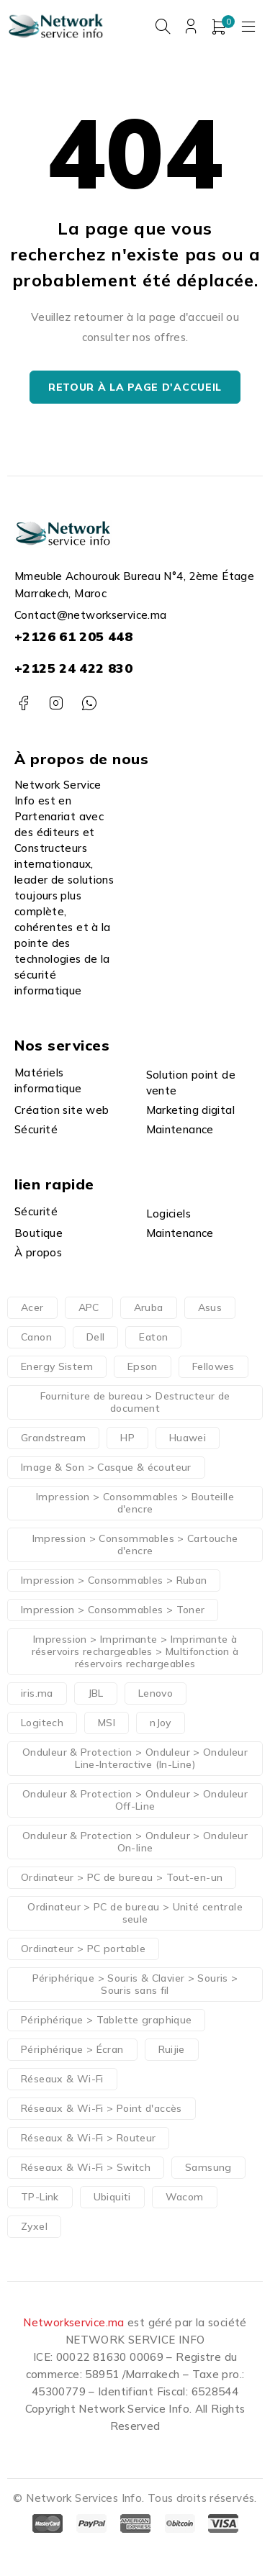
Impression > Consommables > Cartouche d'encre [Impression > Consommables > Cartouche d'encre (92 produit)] (135, 1544)
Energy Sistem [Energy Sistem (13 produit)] (57, 1366)
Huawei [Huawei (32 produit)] (187, 1437)
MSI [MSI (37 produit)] (106, 1722)
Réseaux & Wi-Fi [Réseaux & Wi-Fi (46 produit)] (62, 2078)
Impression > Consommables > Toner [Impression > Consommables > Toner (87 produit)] (112, 1609)
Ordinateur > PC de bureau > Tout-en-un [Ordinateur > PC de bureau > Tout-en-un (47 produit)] (121, 1877)
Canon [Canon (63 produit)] (36, 1336)
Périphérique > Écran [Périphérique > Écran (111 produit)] (72, 2049)
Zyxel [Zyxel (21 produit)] (34, 2226)
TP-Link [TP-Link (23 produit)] (40, 2196)
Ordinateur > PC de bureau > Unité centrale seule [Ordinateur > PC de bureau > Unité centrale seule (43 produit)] (135, 1913)
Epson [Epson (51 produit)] (142, 1366)
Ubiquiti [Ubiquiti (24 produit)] (112, 2196)
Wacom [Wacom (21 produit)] (185, 2196)
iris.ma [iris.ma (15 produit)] (37, 1693)
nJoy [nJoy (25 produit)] (160, 1722)
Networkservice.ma (73, 2322)
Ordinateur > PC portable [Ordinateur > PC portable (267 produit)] (83, 1948)
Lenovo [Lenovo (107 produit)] (155, 1693)
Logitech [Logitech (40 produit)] (42, 1722)
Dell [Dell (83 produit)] (95, 1336)
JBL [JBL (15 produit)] (96, 1693)
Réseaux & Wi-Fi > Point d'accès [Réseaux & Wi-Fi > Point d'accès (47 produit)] (101, 2108)
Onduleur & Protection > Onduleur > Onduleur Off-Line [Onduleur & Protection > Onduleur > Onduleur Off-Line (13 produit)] (135, 1800)
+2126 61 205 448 (73, 636)
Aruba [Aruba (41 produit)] (148, 1307)
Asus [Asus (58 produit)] (210, 1307)
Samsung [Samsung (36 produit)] (208, 2167)
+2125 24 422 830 (73, 668)
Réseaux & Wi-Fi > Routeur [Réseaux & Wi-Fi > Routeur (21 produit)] (88, 2137)
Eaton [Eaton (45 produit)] (153, 1336)
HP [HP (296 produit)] (127, 1437)
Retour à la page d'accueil (135, 387)
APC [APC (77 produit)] (88, 1307)
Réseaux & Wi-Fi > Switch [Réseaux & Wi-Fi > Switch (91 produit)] (85, 2167)
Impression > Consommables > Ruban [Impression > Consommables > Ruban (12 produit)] (114, 1580)
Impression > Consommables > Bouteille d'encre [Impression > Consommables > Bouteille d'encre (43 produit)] (135, 1502)
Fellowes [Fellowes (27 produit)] (213, 1366)
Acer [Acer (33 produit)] (32, 1307)
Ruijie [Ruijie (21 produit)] (171, 2049)
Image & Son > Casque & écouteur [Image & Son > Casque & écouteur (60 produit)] (106, 1467)
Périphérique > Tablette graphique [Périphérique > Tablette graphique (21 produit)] (106, 2019)
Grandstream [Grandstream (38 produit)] (53, 1437)
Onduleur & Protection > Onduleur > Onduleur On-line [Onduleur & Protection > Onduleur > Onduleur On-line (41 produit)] (135, 1841)
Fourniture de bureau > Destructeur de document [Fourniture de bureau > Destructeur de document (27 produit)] (135, 1402)
